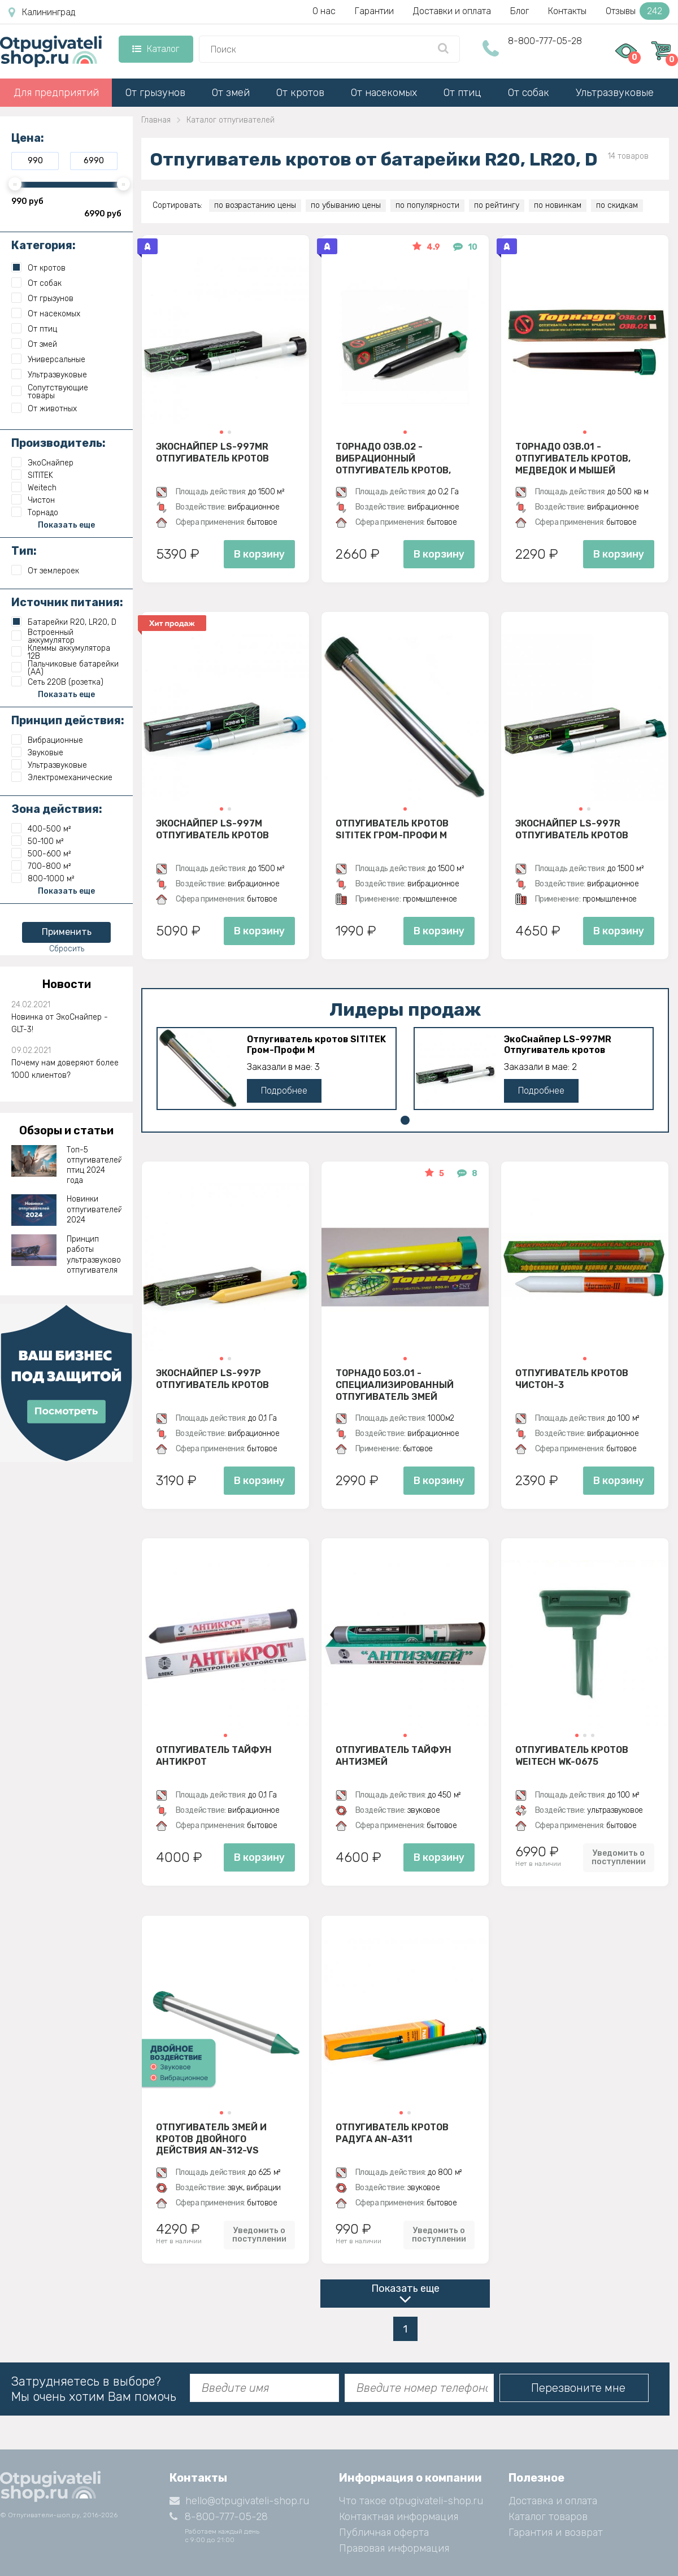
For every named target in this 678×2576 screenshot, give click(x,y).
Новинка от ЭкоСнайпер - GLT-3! (59, 1023)
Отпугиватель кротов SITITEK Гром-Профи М (392, 829)
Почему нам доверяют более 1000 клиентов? (65, 1069)
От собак (528, 92)
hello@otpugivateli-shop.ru (239, 2501)
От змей (231, 92)
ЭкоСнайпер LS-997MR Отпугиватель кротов (212, 452)
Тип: (24, 551)
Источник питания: (67, 602)
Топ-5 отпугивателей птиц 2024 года (94, 1165)
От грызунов (155, 92)
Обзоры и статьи (66, 1130)
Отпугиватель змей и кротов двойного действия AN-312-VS (211, 2139)
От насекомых (384, 92)
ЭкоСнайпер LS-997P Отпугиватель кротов (212, 1379)
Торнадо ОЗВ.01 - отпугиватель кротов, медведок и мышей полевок (573, 458)
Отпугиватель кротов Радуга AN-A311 (392, 2133)
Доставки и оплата (452, 11)
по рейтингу (496, 205)
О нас (324, 11)
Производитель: (58, 443)
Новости (66, 984)
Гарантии (374, 11)
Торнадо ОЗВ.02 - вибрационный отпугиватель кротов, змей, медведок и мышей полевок (401, 458)
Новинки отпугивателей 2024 (94, 1209)
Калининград (42, 12)
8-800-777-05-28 (545, 41)
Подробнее (284, 1090)
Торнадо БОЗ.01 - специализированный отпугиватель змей (395, 1385)
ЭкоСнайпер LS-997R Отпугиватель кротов (571, 829)
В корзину (259, 554)
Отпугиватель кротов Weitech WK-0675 (571, 1755)
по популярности (427, 205)
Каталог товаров (548, 2517)
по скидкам (617, 205)
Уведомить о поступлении (619, 1857)
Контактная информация (398, 2517)
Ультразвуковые (615, 92)
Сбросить (66, 949)
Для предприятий (56, 92)
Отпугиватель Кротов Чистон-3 (571, 1379)
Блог (519, 11)
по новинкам (557, 205)
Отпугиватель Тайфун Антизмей (393, 1755)
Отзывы (638, 11)
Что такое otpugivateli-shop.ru (411, 2501)
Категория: (43, 245)
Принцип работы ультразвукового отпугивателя (94, 1254)
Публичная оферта (384, 2532)
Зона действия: (56, 809)
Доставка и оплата (552, 2501)
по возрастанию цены (255, 205)
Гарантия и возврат (555, 2532)
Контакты (567, 11)
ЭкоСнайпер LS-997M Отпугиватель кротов (212, 829)
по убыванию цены (346, 205)
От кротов (300, 92)
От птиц (462, 92)
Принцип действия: (67, 720)
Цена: (27, 138)
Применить (67, 931)
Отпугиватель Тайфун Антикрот (214, 1755)
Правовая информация (394, 2548)
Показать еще (405, 2288)
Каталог (155, 48)
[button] (221, 432)
